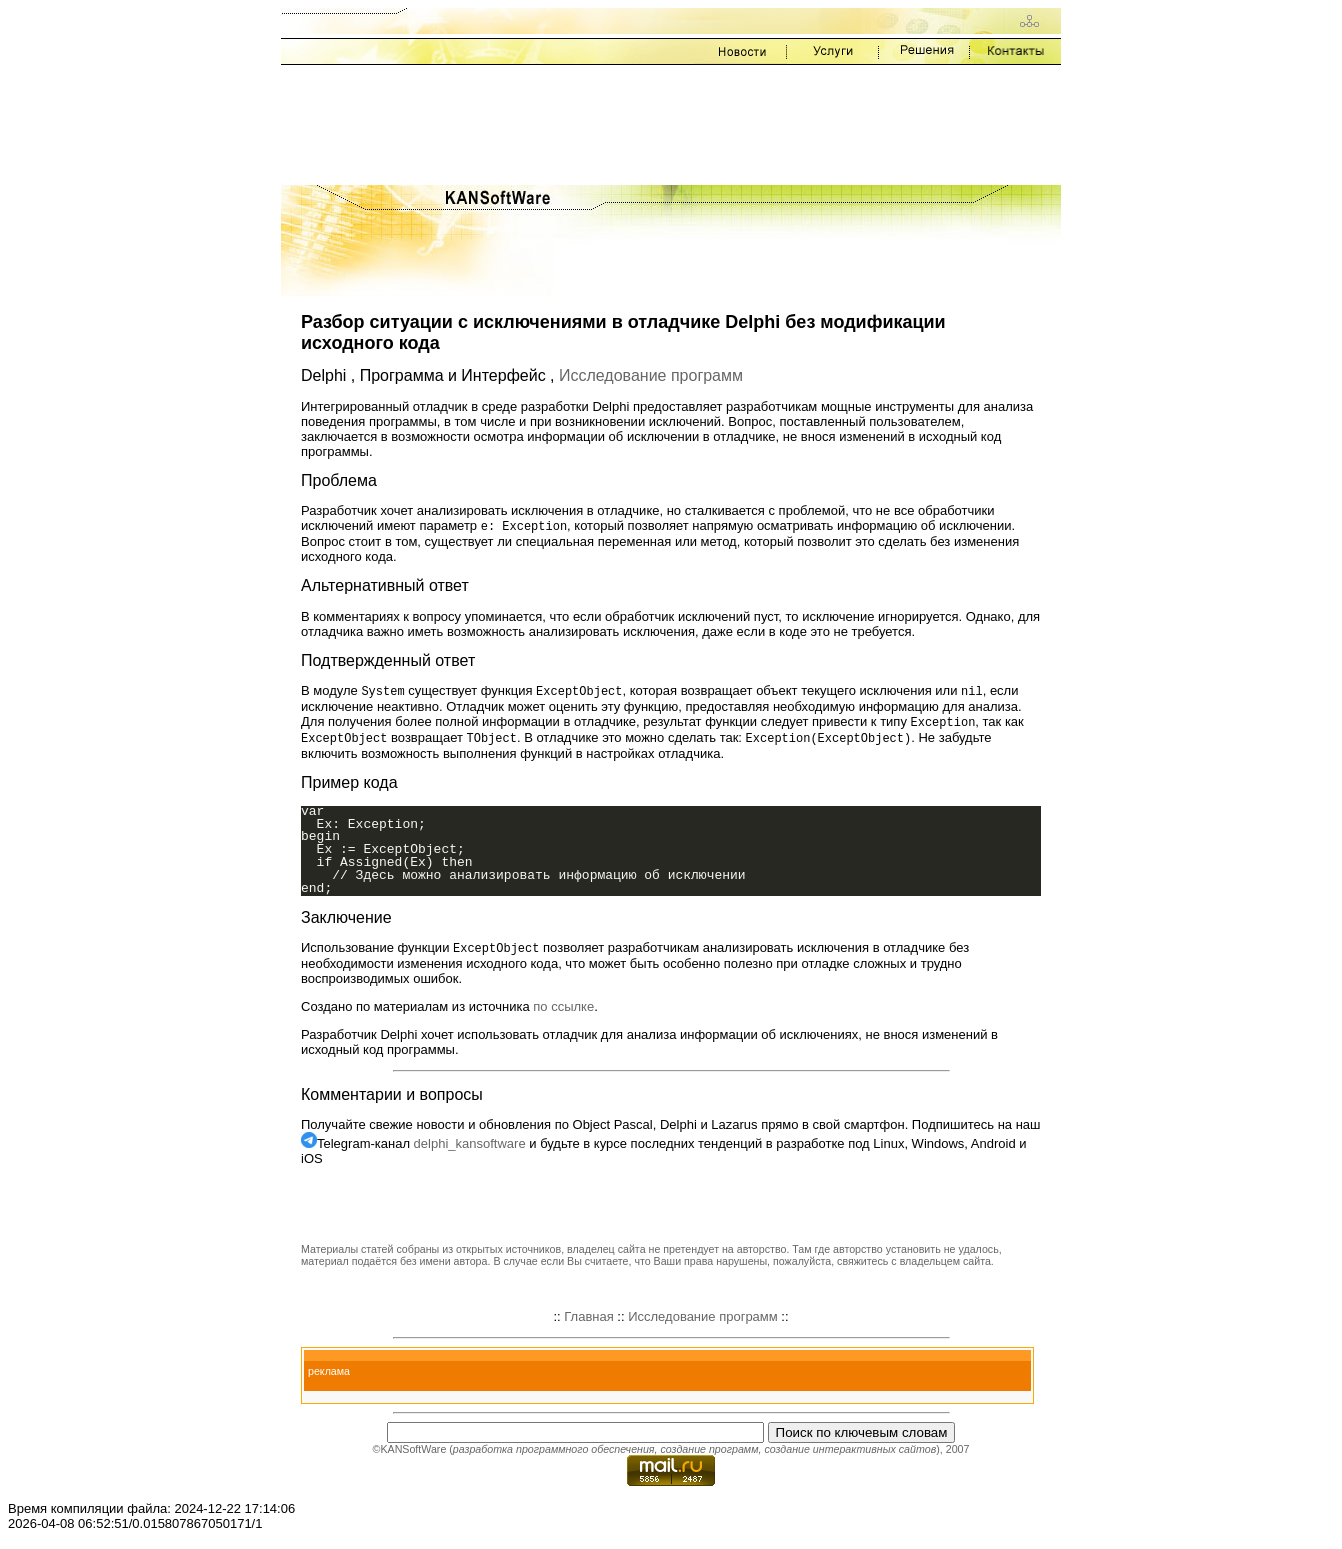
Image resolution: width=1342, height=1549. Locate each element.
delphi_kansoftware (470, 1148)
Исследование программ (651, 375)
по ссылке (563, 1011)
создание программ (709, 1454)
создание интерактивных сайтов (850, 1454)
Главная (588, 1321)
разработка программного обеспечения (554, 1454)
